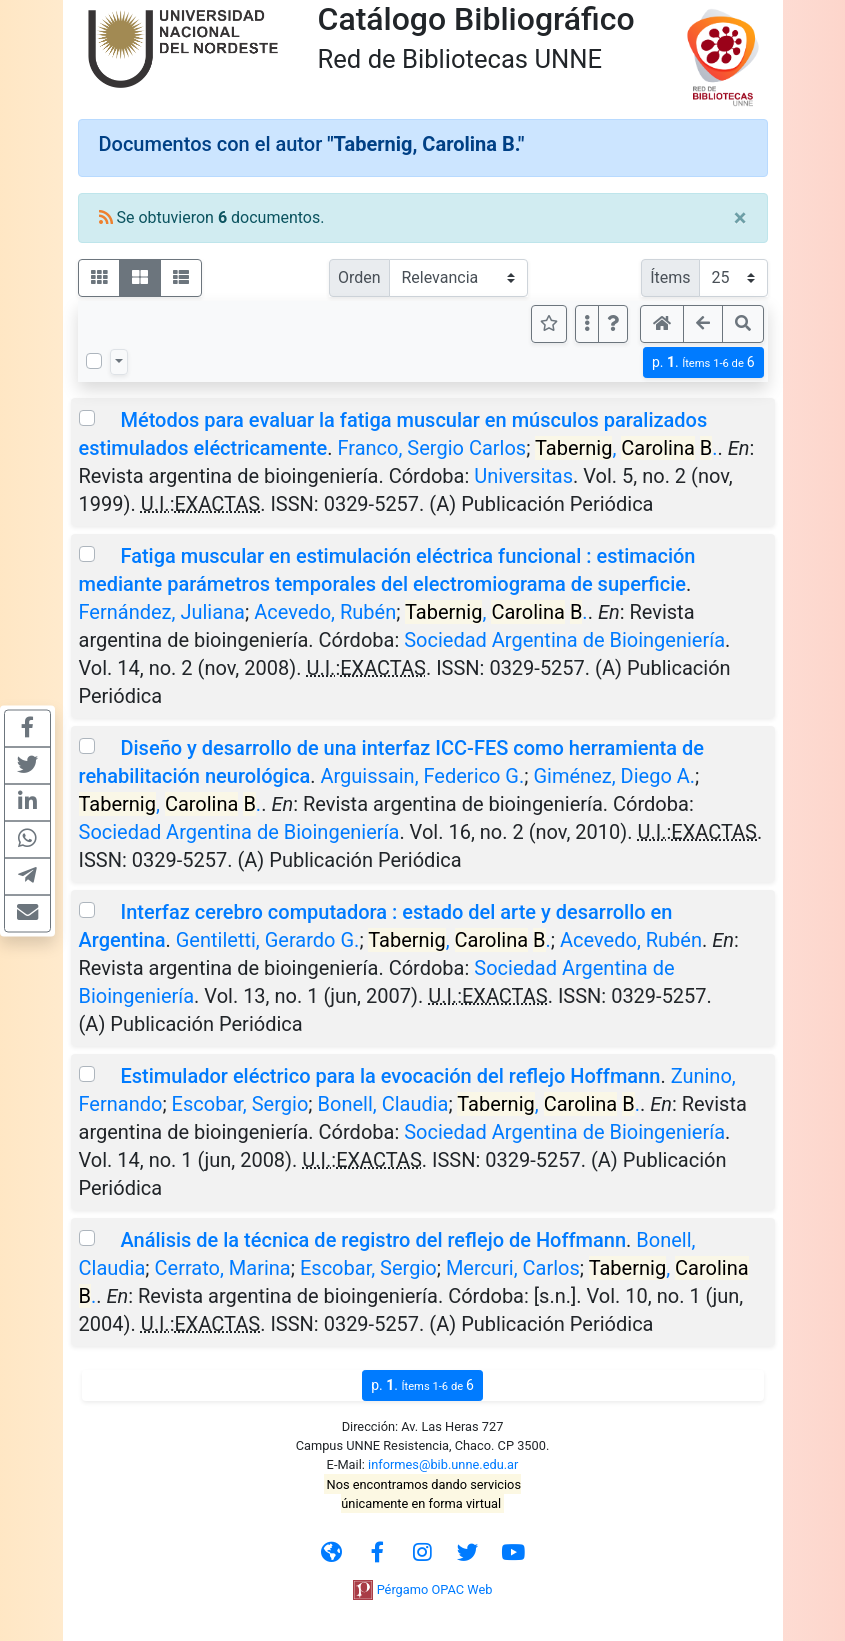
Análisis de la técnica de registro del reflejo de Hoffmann (373, 1240)
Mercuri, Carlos (513, 1268)
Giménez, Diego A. (614, 776)
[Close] (740, 218)
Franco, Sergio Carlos (431, 448)
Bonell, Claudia (383, 1104)
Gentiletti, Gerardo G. (268, 940)
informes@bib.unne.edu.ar (443, 1464)
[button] (613, 324)
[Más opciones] (587, 324)
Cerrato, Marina (223, 1268)
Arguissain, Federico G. (422, 776)
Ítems (670, 277)
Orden (359, 277)
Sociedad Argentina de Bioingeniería (564, 640)
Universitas (523, 476)
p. (703, 362)
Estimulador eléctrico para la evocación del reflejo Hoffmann (390, 1076)
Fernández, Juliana (162, 612)
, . (626, 448)
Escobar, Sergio (240, 1104)
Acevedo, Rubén (325, 612)
